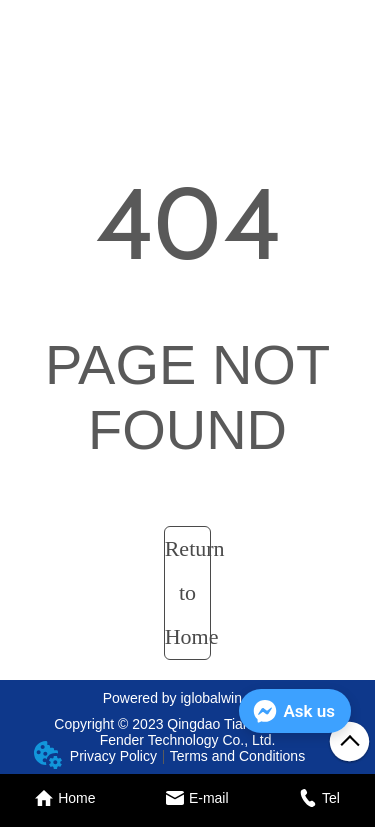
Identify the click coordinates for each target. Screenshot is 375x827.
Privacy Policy (113, 756)
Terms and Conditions (237, 756)
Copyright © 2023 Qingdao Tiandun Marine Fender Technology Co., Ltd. (187, 732)
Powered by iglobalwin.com (188, 698)
